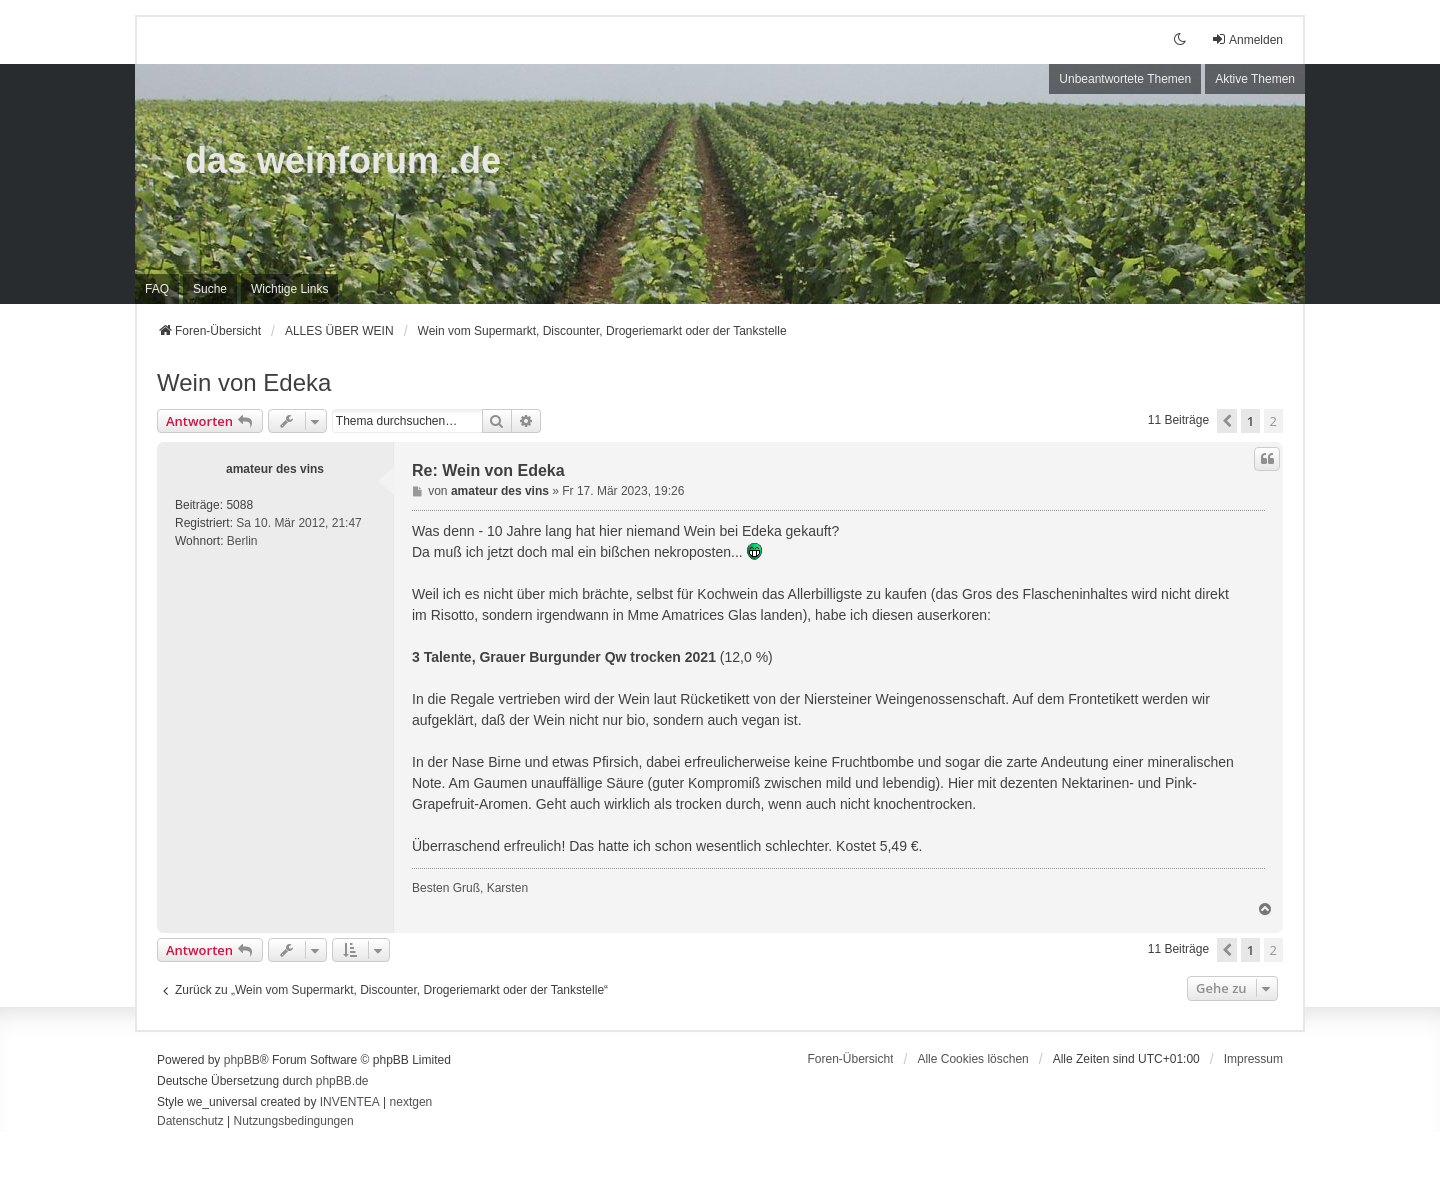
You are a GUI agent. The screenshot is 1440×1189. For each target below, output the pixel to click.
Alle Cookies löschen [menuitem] (972, 1059)
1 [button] (1250, 421)
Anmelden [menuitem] (1247, 39)
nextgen (411, 1102)
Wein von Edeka (244, 382)
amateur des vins (275, 469)
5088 (239, 505)
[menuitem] (289, 289)
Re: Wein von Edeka (488, 470)
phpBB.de (342, 1081)
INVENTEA (350, 1102)
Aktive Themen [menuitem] (1255, 79)
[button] (1227, 421)
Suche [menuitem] (210, 289)
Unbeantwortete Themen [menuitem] (1125, 79)
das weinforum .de (343, 160)
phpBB (242, 1060)
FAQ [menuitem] (157, 289)
